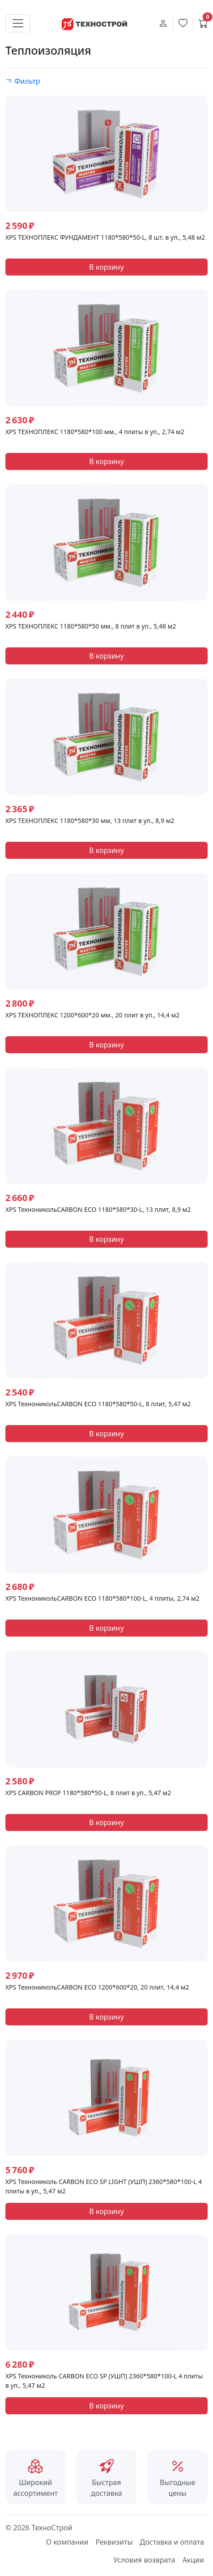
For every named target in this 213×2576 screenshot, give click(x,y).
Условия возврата (144, 2560)
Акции (193, 2560)
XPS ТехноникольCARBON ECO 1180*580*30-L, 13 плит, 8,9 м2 (98, 1209)
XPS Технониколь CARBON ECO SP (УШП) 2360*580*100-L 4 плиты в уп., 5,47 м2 (104, 2381)
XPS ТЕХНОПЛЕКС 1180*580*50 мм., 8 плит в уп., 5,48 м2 (90, 626)
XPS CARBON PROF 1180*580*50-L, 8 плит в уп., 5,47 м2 (88, 1792)
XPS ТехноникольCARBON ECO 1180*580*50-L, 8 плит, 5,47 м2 (98, 1404)
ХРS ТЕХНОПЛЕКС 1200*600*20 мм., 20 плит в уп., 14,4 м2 (92, 1015)
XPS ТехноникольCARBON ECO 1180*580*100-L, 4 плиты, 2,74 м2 (102, 1598)
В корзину (106, 267)
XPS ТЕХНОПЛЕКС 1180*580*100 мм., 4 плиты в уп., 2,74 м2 (94, 431)
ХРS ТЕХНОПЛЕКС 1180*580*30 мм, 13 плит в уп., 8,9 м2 (89, 820)
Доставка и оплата (172, 2542)
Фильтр (22, 81)
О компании (67, 2542)
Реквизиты (113, 2542)
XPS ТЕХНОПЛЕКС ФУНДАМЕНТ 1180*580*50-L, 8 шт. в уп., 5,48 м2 (105, 237)
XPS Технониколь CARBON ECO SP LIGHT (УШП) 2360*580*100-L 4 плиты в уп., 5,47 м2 (103, 2186)
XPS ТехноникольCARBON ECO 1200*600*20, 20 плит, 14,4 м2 (97, 1987)
